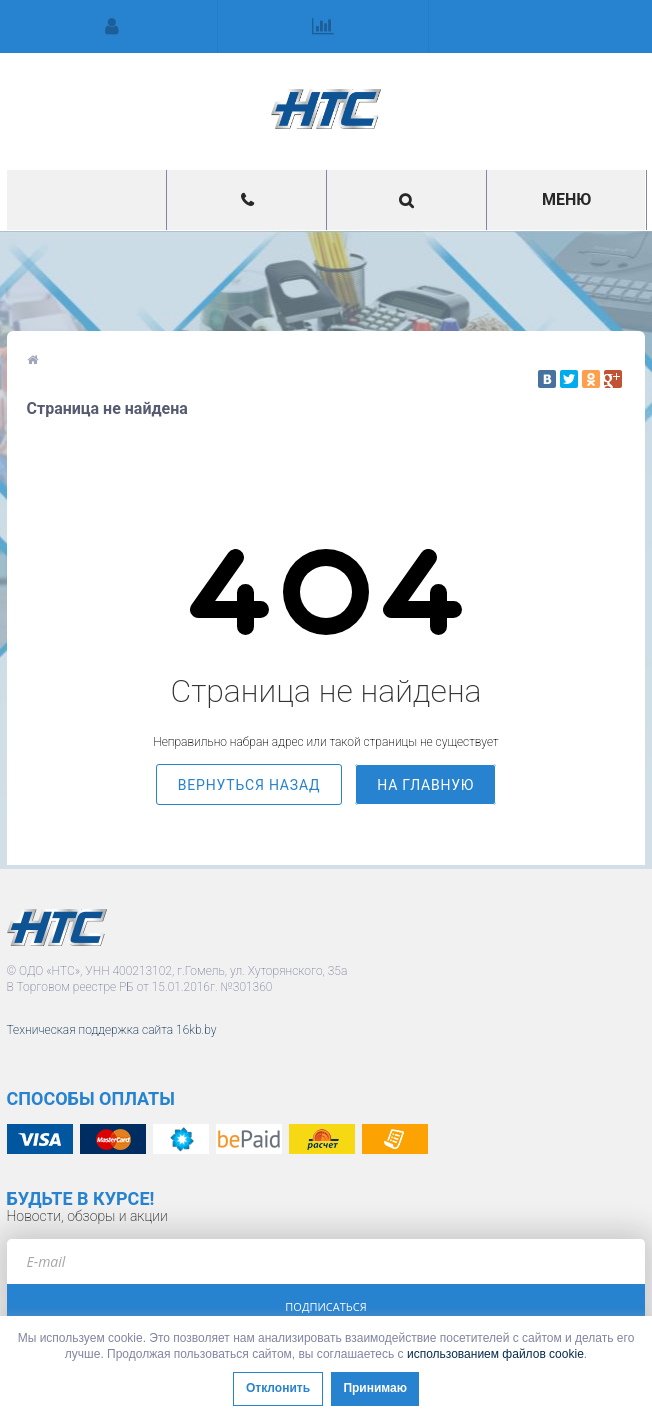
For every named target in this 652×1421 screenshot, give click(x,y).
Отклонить (278, 1388)
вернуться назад (249, 785)
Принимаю (375, 1388)
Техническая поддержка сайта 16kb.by (112, 1030)
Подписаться (325, 1306)
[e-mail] (326, 1261)
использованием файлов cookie (495, 1354)
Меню (566, 199)
